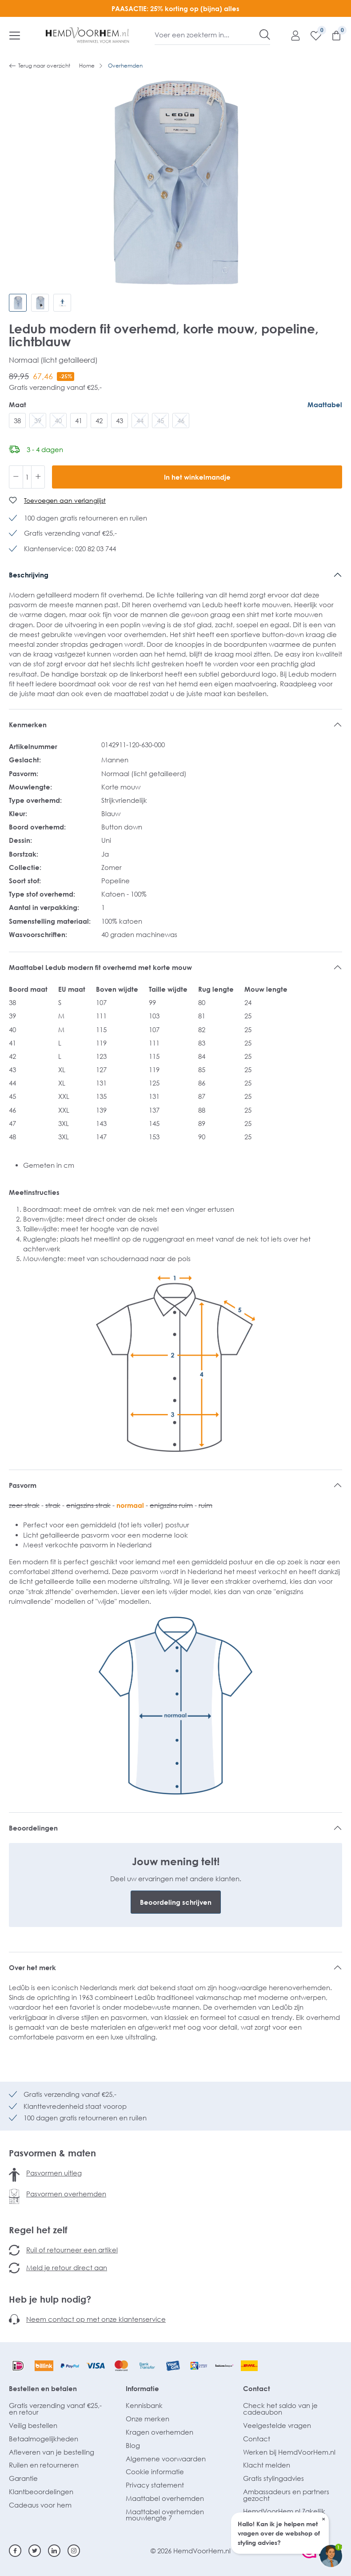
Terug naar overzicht (39, 65)
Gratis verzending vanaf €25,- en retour (55, 2408)
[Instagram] (74, 2550)
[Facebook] (15, 2550)
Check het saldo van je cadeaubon (280, 2408)
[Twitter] (34, 2550)
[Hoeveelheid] (27, 477)
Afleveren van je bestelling (51, 2452)
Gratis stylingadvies (273, 2478)
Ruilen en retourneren (44, 2465)
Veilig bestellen (33, 2425)
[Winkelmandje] (332, 35)
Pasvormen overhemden (66, 2194)
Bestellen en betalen (43, 2388)
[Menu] (14, 35)
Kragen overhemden (159, 2432)
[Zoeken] (264, 34)
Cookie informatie (155, 2472)
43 (119, 421)
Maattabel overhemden (165, 2498)
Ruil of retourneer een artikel (72, 2250)
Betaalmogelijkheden (43, 2439)
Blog (133, 2445)
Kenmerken (28, 725)
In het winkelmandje (197, 477)
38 (17, 421)
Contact (256, 2388)
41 (78, 421)
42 (99, 421)
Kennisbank (144, 2405)
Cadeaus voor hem (40, 2505)
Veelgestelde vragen (277, 2425)
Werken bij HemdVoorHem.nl (289, 2452)
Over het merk (32, 1967)
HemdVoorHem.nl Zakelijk (284, 2511)
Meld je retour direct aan (66, 2268)
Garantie (23, 2478)
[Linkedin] (54, 2550)
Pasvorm (22, 1485)
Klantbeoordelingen (41, 2492)
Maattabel (324, 405)
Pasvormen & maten (52, 2152)
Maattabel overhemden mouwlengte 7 (165, 2515)
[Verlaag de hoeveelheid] (16, 477)
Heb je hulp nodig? (50, 2299)
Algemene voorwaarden (166, 2459)
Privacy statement (155, 2485)
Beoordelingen (33, 1828)
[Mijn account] (291, 35)
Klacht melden (266, 2465)
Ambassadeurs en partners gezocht (286, 2495)
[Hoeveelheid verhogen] (38, 477)
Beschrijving (28, 575)
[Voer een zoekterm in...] (207, 34)
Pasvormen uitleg (54, 2173)
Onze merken (147, 2419)
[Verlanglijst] (311, 35)
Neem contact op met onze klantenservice (96, 2319)
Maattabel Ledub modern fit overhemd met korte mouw (100, 967)
